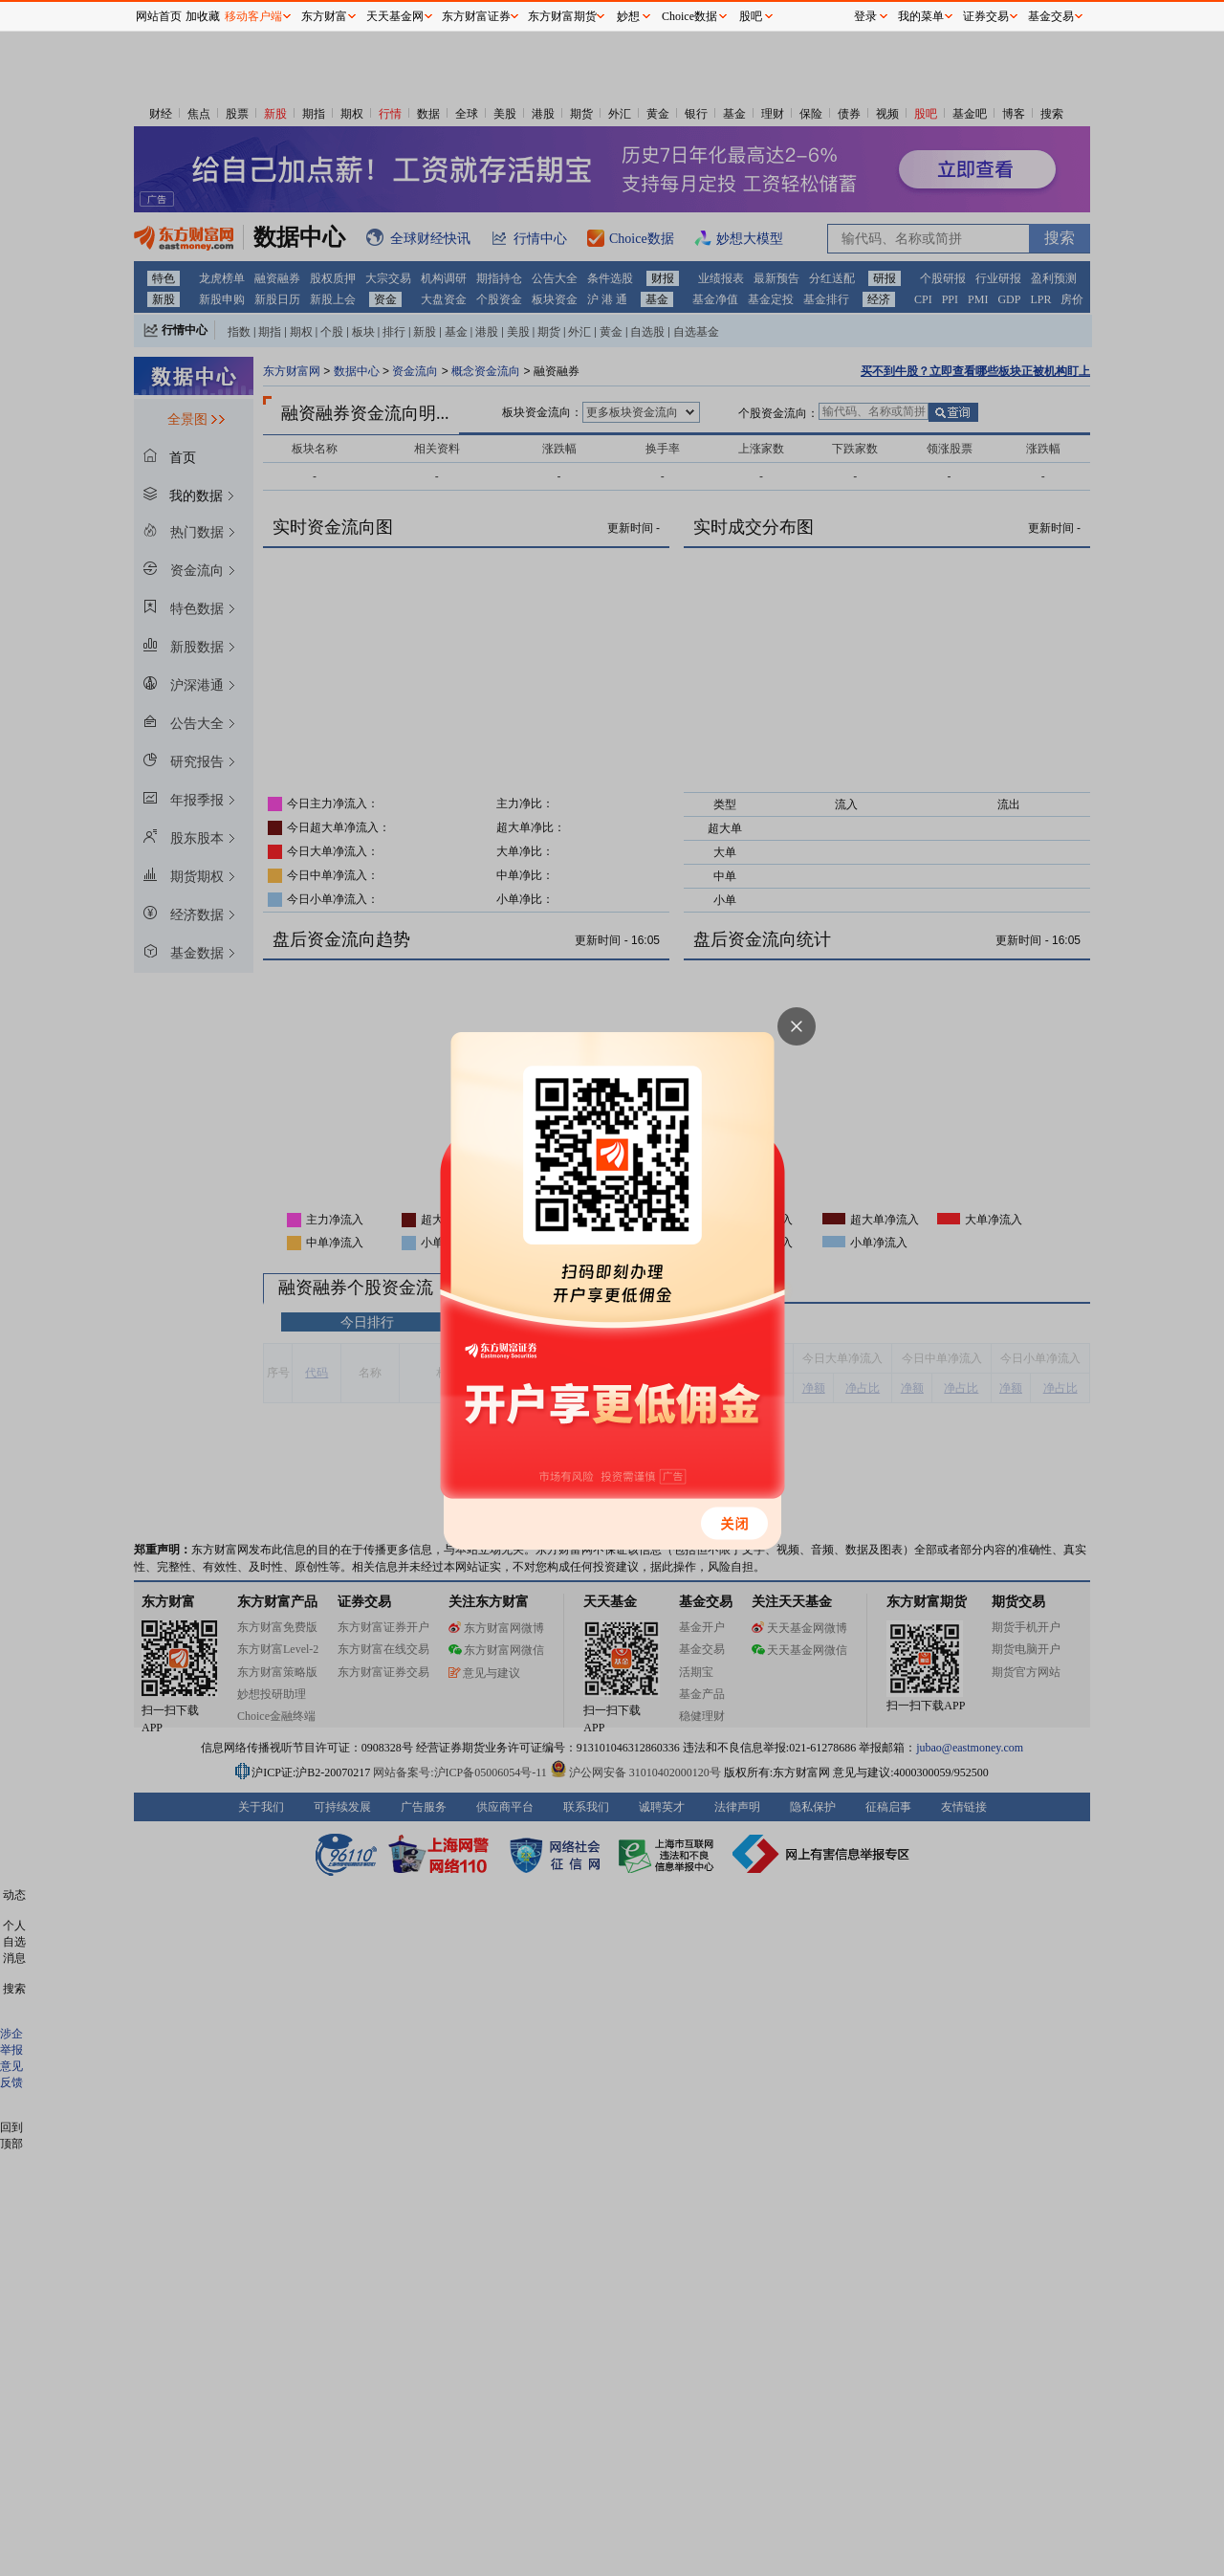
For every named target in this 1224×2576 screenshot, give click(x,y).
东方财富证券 (476, 16)
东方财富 (324, 16)
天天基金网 (395, 16)
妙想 (628, 16)
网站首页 (159, 16)
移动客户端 (253, 16)
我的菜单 (921, 16)
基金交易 (1051, 16)
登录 (865, 16)
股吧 (750, 16)
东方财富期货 (562, 16)
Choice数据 (689, 16)
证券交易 (986, 16)
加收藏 (203, 16)
